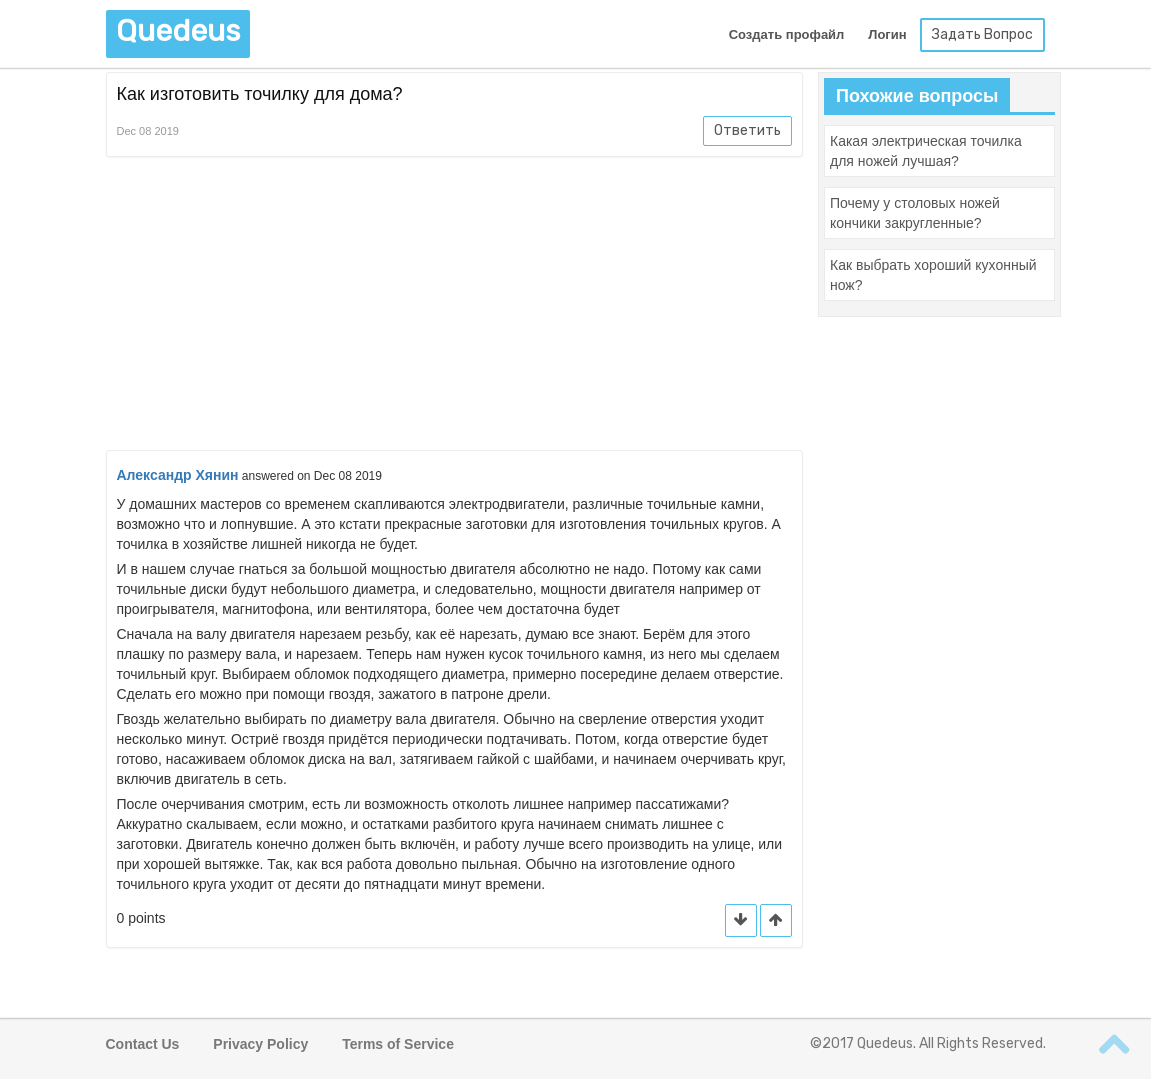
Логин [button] (887, 34)
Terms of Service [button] (398, 1044)
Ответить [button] (747, 130)
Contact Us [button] (143, 1044)
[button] (776, 920)
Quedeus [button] (178, 31)
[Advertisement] (455, 307)
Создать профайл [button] (787, 34)
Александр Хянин (178, 475)
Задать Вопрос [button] (982, 34)
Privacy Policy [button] (260, 1044)
